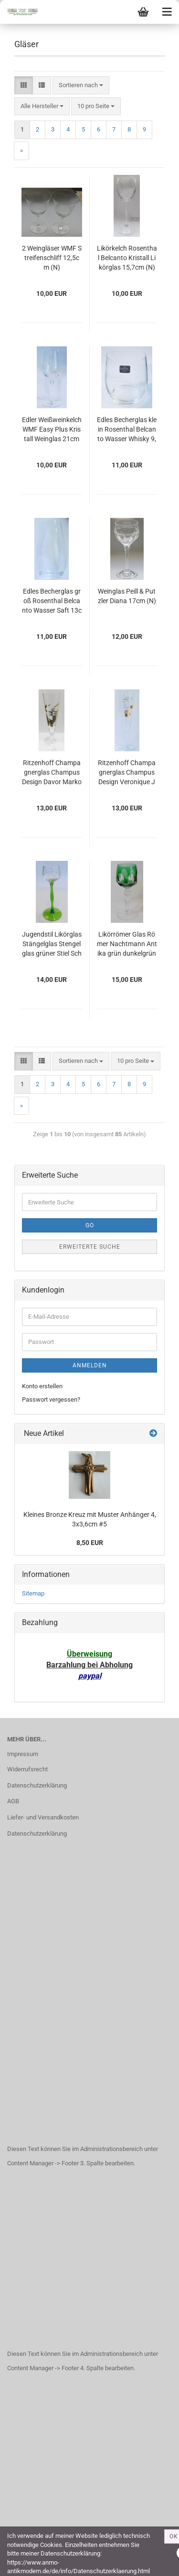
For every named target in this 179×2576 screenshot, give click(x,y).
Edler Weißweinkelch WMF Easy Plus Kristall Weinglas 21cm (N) (52, 430)
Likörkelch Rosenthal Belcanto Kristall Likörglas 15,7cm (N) (127, 257)
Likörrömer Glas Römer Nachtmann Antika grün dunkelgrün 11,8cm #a (127, 944)
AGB (13, 1801)
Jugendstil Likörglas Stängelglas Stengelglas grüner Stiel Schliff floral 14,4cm (52, 944)
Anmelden (90, 1365)
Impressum (22, 1754)
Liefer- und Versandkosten (43, 1817)
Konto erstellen (42, 1386)
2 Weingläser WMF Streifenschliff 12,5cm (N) (52, 257)
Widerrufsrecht (27, 1769)
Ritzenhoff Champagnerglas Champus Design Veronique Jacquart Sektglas (127, 773)
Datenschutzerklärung (37, 1785)
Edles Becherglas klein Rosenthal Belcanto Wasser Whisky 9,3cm (127, 430)
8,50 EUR (89, 1542)
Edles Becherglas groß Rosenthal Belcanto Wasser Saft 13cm (52, 601)
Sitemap (33, 1593)
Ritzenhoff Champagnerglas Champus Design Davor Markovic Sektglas (52, 773)
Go (89, 1225)
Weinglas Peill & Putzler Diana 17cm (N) (127, 596)
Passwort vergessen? (51, 1399)
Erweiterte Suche (89, 1246)
